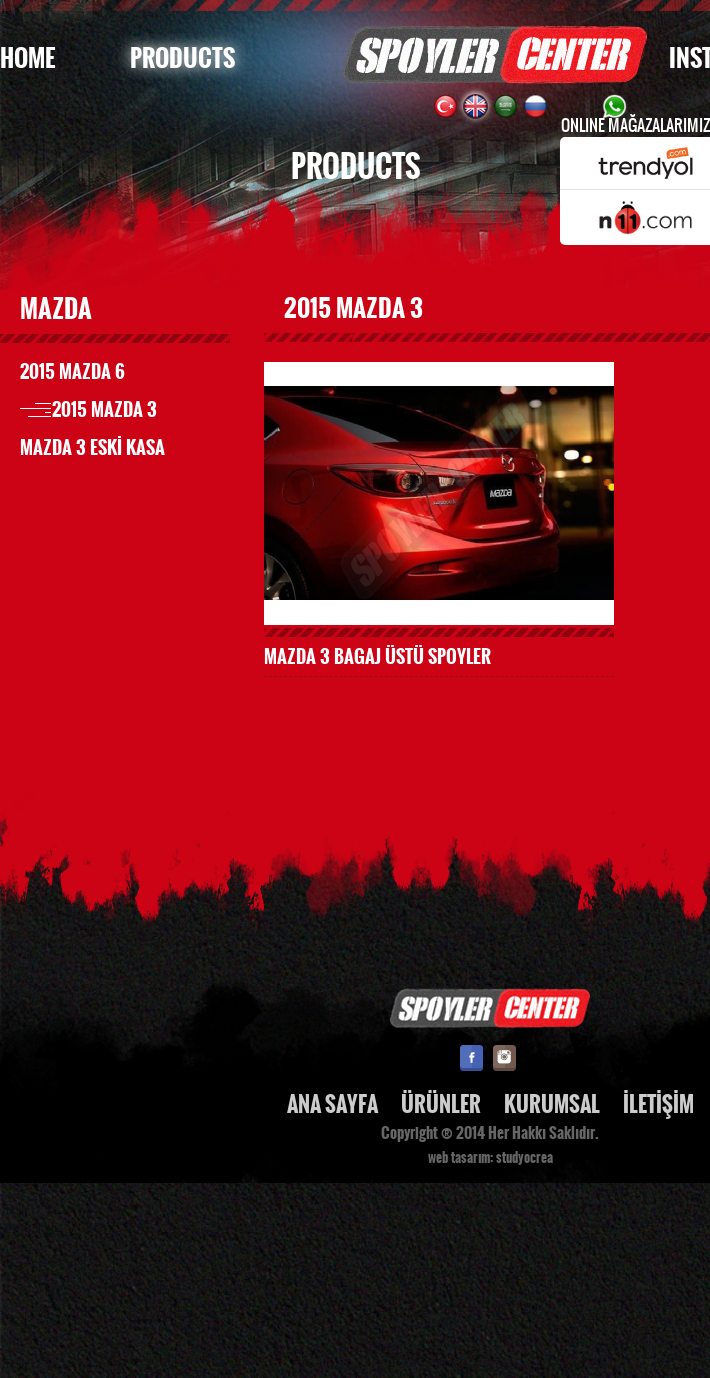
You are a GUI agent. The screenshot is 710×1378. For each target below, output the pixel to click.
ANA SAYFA (332, 1104)
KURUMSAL (552, 1104)
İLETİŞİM (658, 1104)
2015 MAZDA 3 (104, 410)
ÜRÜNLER (441, 1104)
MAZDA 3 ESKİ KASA (92, 448)
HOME (27, 58)
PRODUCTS (182, 58)
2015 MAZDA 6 (72, 372)
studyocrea (524, 1158)
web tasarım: (460, 1158)
